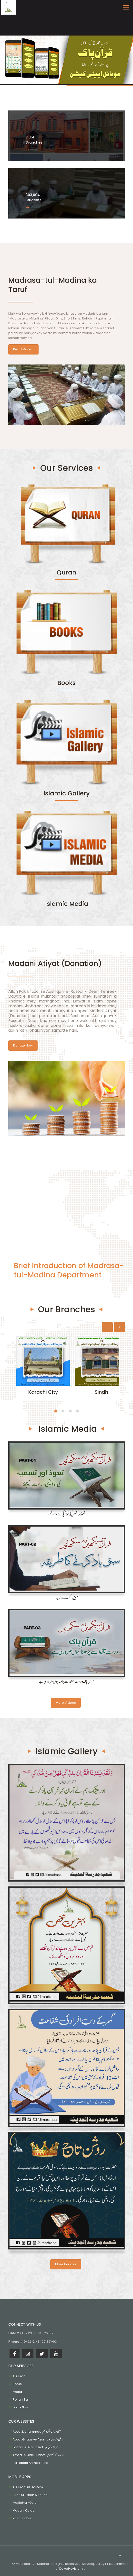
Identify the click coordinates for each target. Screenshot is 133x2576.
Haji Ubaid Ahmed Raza (30, 2463)
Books (17, 2384)
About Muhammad (37, 2432)
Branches (34, 140)
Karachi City (43, 1392)
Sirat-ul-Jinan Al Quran (30, 2495)
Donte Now (20, 2407)
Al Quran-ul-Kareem (28, 2487)
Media (17, 2392)
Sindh (101, 1392)
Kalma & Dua (22, 2518)
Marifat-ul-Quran (26, 2503)
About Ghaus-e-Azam (38, 2439)
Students (33, 197)
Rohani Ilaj (21, 2399)
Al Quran (19, 2376)
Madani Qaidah (25, 2510)
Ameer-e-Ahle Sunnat (38, 2455)
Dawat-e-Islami (71, 2569)
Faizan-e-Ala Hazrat (36, 2447)
